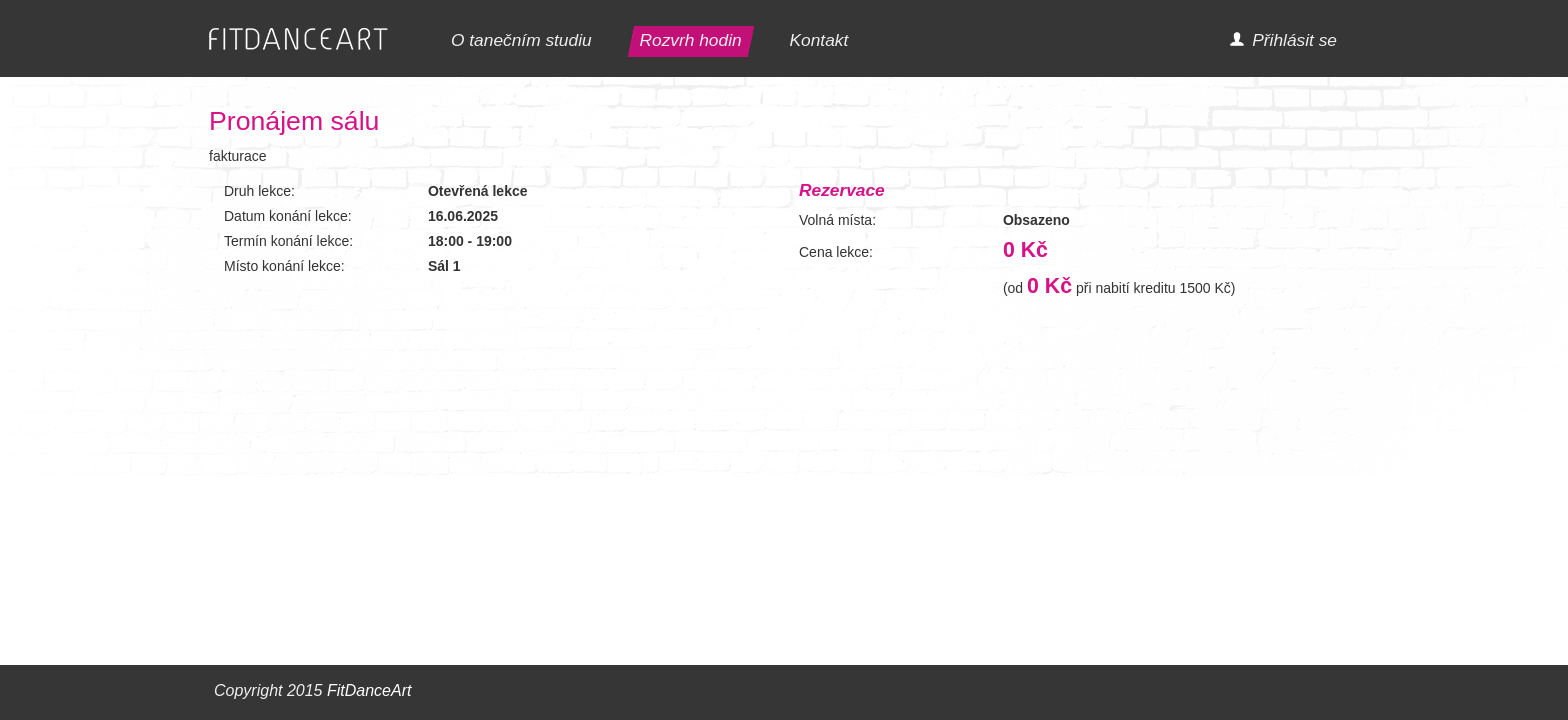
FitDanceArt (369, 690)
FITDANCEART (298, 39)
